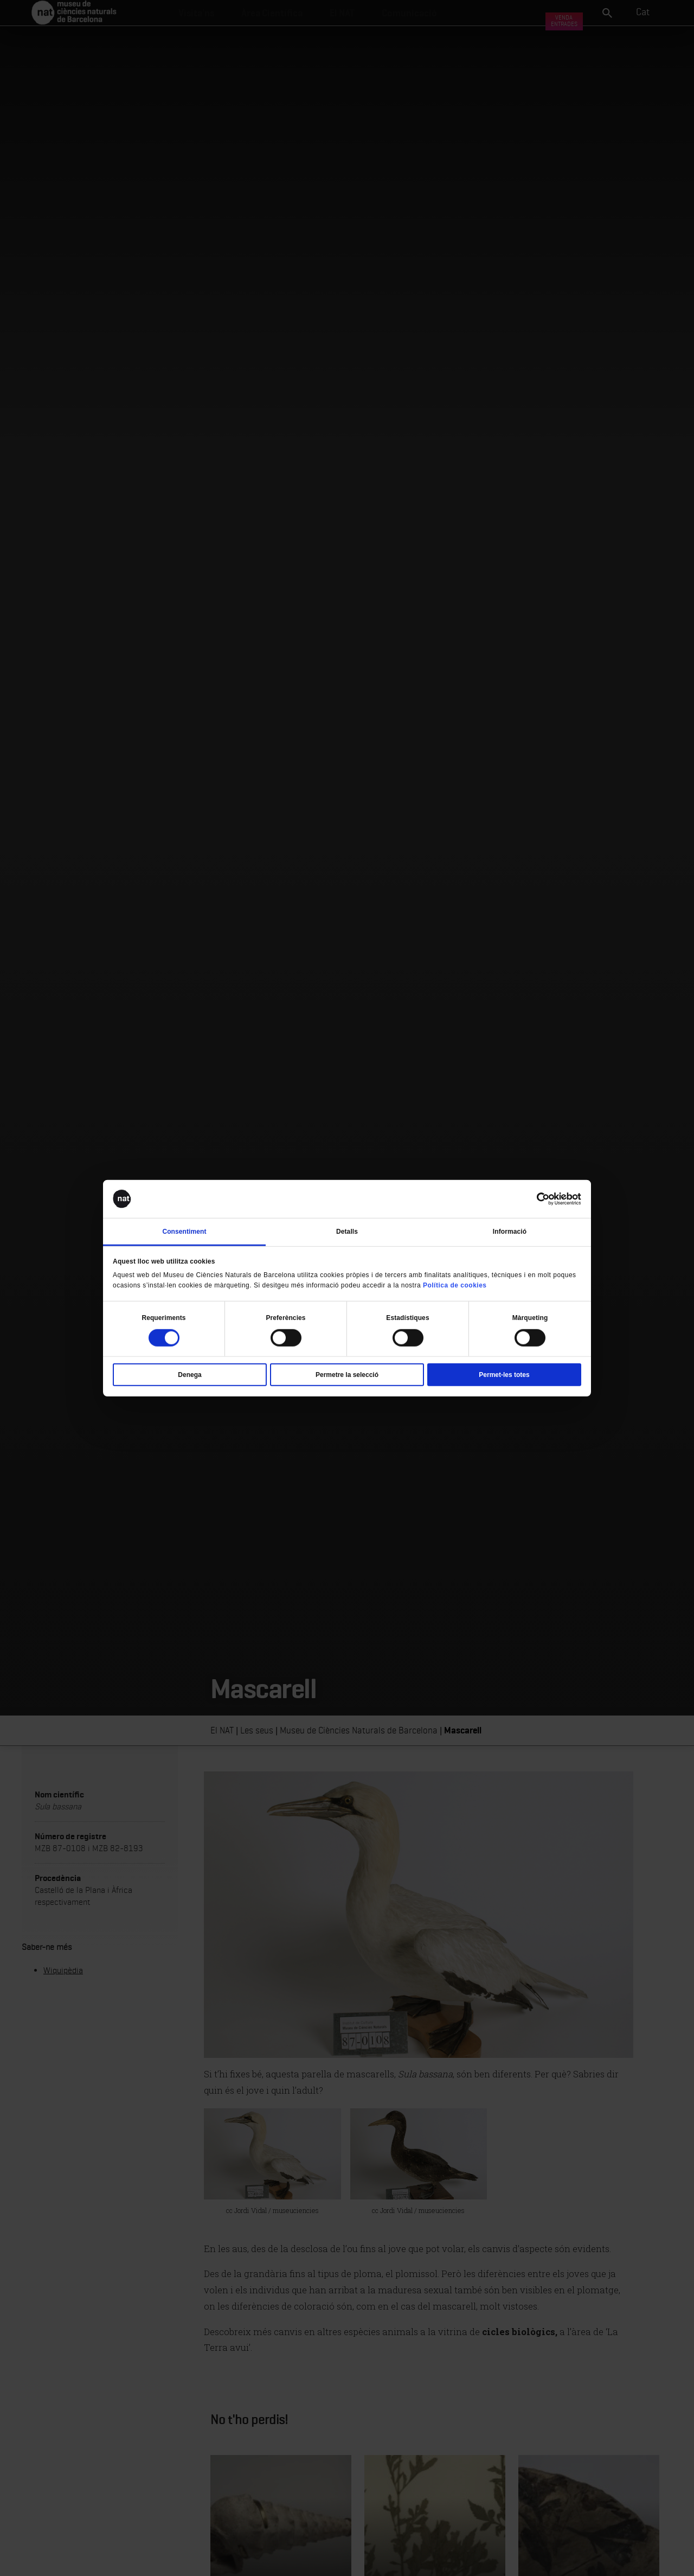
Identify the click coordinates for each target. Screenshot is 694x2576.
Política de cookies (455, 1285)
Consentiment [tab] (184, 1231)
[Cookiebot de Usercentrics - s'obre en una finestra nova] (533, 1199)
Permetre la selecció (347, 1374)
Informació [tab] (509, 1231)
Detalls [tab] (347, 1231)
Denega (189, 1374)
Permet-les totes (504, 1374)
